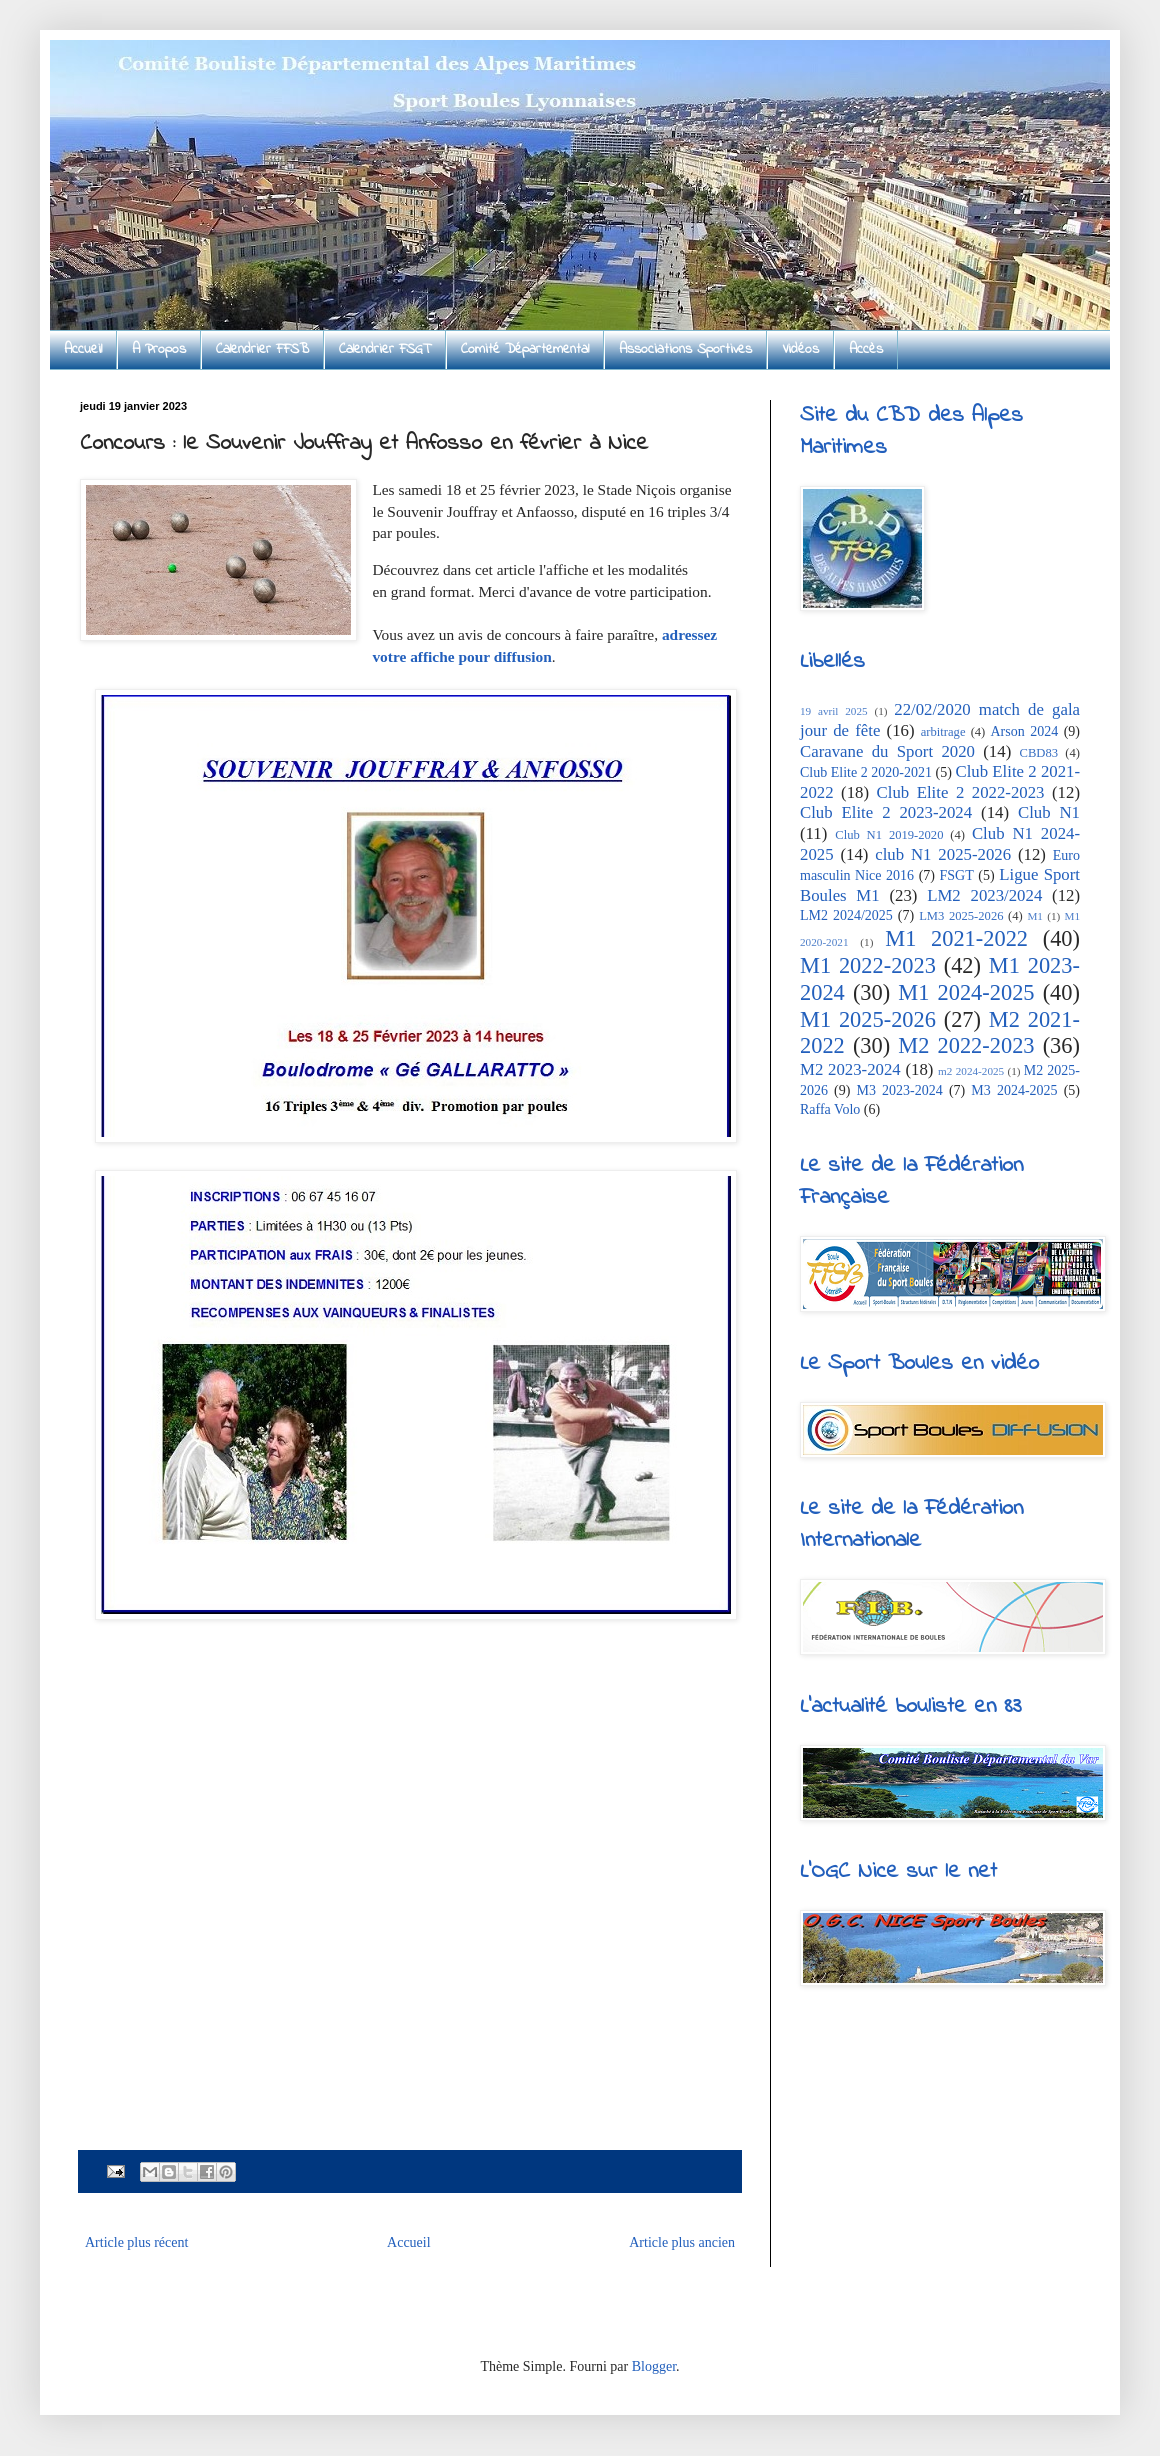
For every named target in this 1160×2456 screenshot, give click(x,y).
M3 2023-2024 (900, 1090)
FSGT (957, 875)
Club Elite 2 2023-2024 (886, 812)
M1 (1035, 916)
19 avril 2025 (834, 711)
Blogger (654, 2366)
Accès (866, 349)
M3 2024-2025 (1014, 1090)
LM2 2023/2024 (984, 895)
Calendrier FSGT (385, 349)
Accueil (83, 349)
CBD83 (1039, 753)
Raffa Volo (830, 1109)
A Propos (159, 349)
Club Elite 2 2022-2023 (961, 792)
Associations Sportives (685, 349)
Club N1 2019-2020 (889, 835)
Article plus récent (136, 2242)
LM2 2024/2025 (846, 915)
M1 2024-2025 (966, 992)
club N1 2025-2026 (943, 854)
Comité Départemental (525, 349)
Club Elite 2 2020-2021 (866, 772)
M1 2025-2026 (868, 1019)
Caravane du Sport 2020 (887, 751)
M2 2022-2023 (966, 1045)
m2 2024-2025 (971, 1071)
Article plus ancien (682, 2242)
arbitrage (943, 732)
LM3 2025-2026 (961, 916)
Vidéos (800, 349)
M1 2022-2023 (868, 965)
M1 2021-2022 (956, 938)
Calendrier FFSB (262, 349)
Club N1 (1049, 812)
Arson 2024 (1024, 731)
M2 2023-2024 (850, 1069)
